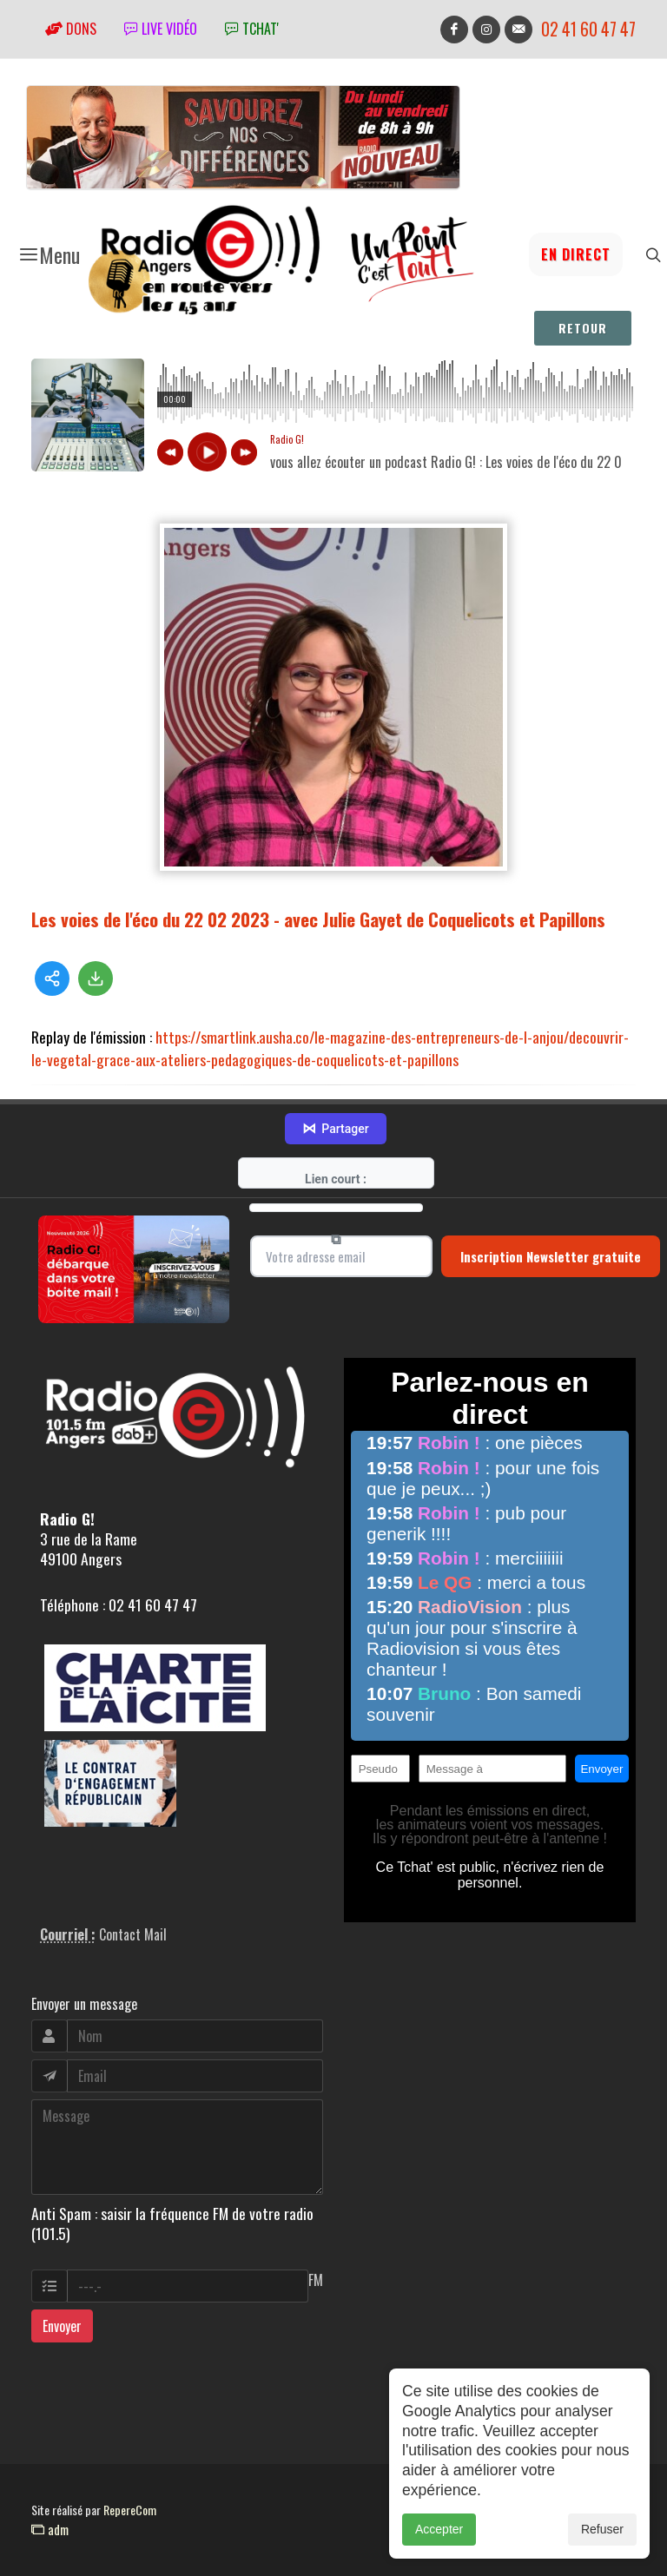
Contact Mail (133, 1934)
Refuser (602, 2529)
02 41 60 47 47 (588, 29)
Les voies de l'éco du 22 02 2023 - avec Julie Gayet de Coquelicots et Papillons (318, 919)
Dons (70, 28)
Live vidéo (160, 28)
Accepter (439, 2529)
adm (50, 2529)
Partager (335, 1128)
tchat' (252, 28)
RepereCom (129, 2509)
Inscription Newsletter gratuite (550, 1256)
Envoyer (62, 2326)
